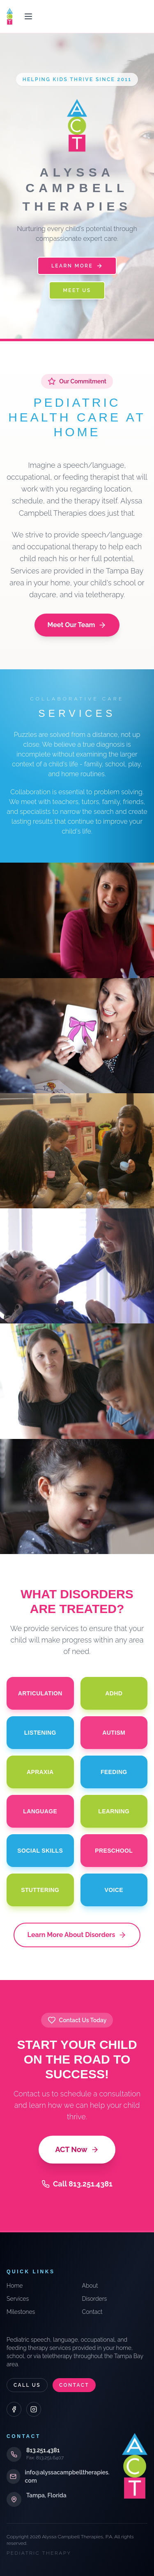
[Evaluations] (77, 1035)
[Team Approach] (77, 1150)
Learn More (77, 266)
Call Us (27, 2385)
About (90, 2285)
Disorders (94, 2298)
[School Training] (77, 1381)
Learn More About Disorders (77, 1935)
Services (18, 2298)
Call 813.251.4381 (77, 2184)
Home (15, 2285)
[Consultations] (77, 920)
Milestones (21, 2312)
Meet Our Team (77, 625)
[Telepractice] (77, 1496)
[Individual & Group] (77, 1265)
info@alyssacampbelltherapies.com (67, 2476)
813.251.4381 (43, 2450)
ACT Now (77, 2149)
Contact (92, 2312)
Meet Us (77, 290)
